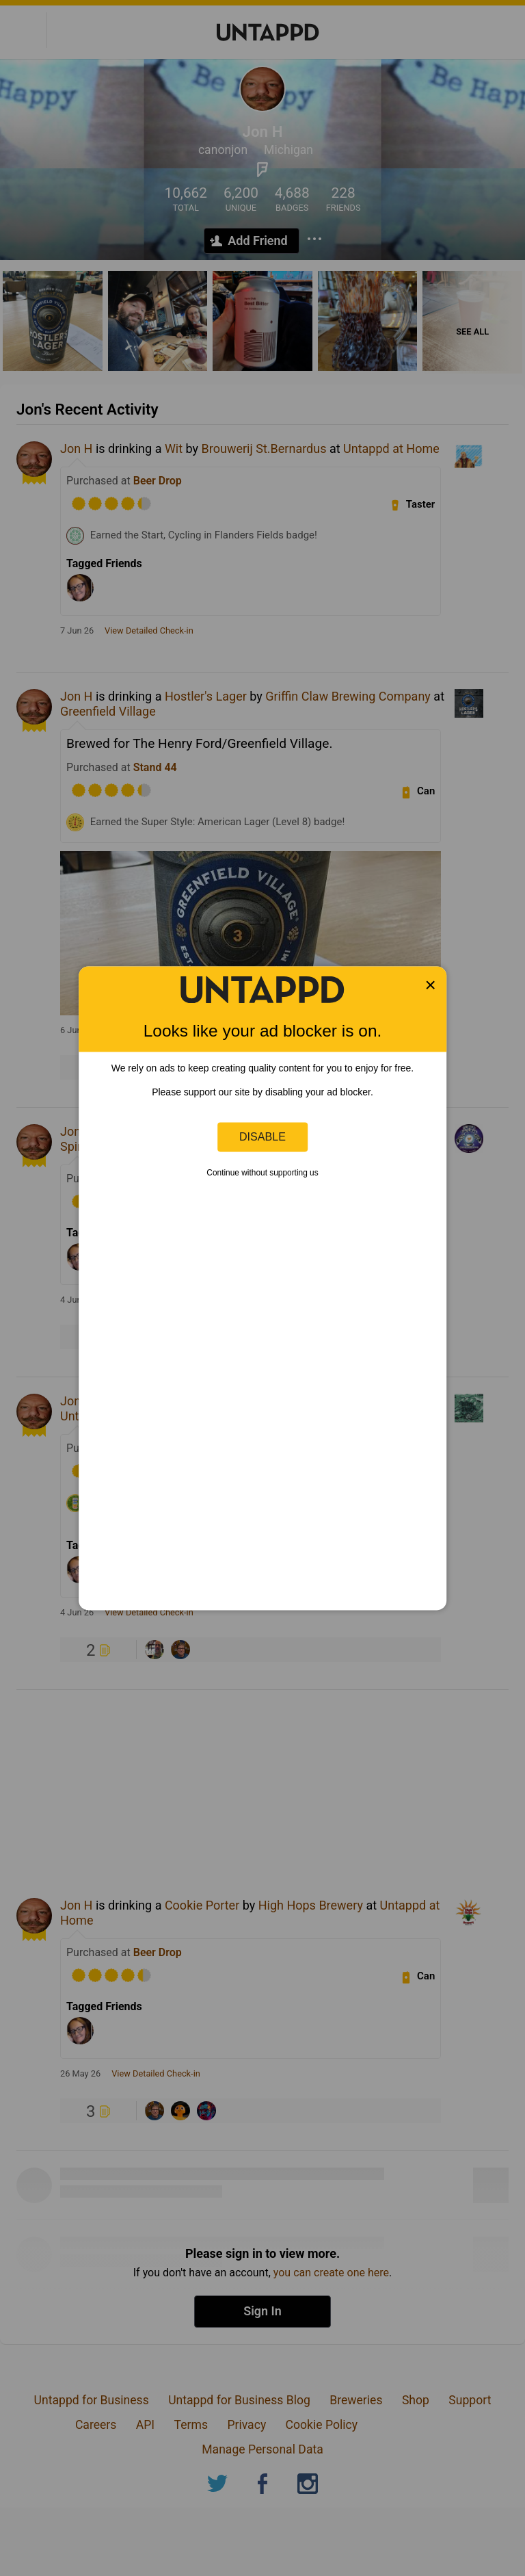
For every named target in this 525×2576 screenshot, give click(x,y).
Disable (262, 1136)
